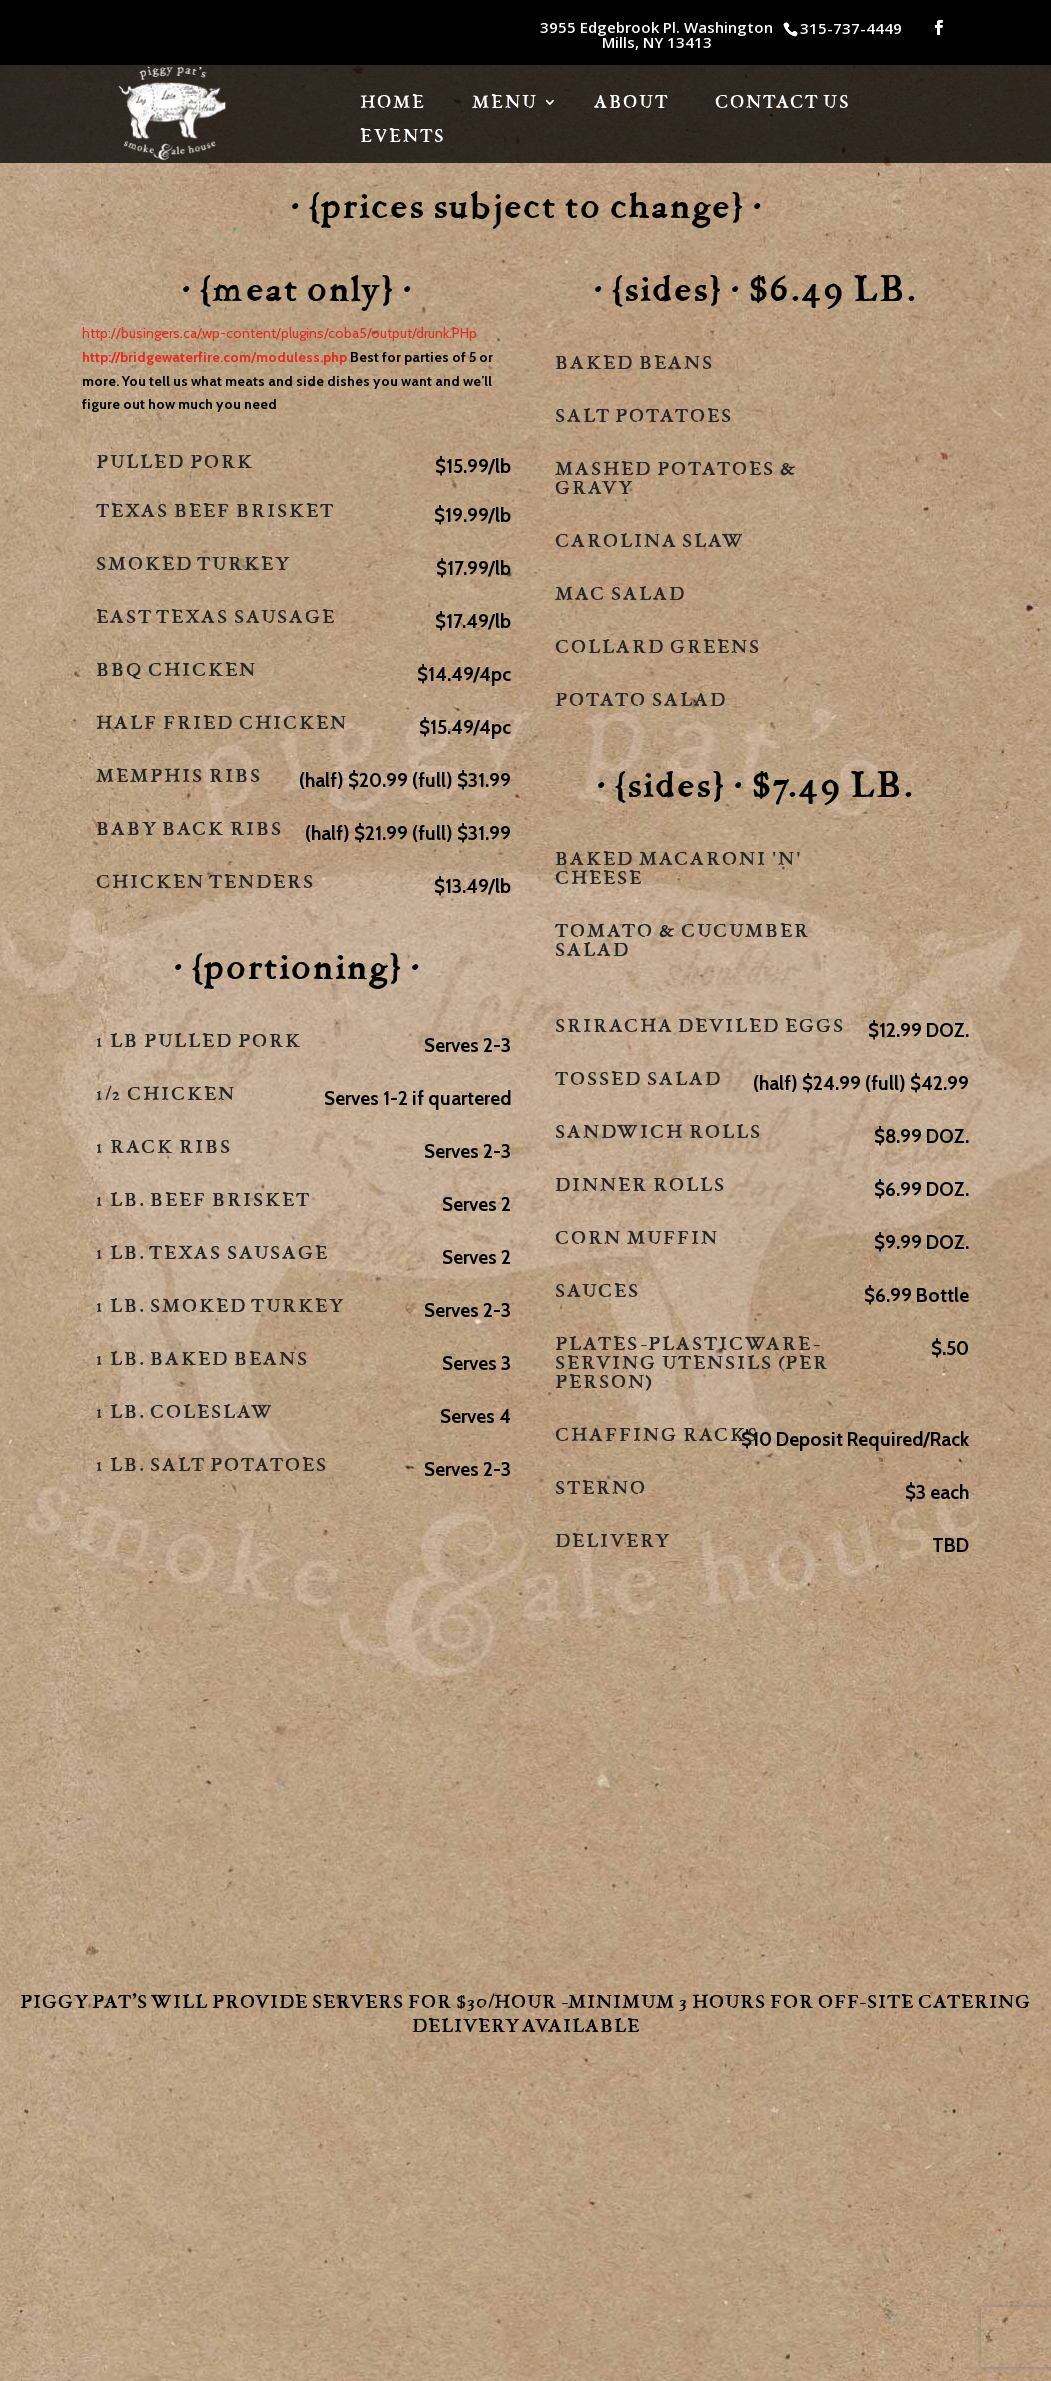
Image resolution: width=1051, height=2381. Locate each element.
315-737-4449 (851, 28)
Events (402, 138)
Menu (505, 104)
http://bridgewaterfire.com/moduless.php (214, 357)
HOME (393, 104)
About (631, 104)
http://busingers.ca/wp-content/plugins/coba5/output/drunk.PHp (279, 333)
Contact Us (782, 104)
